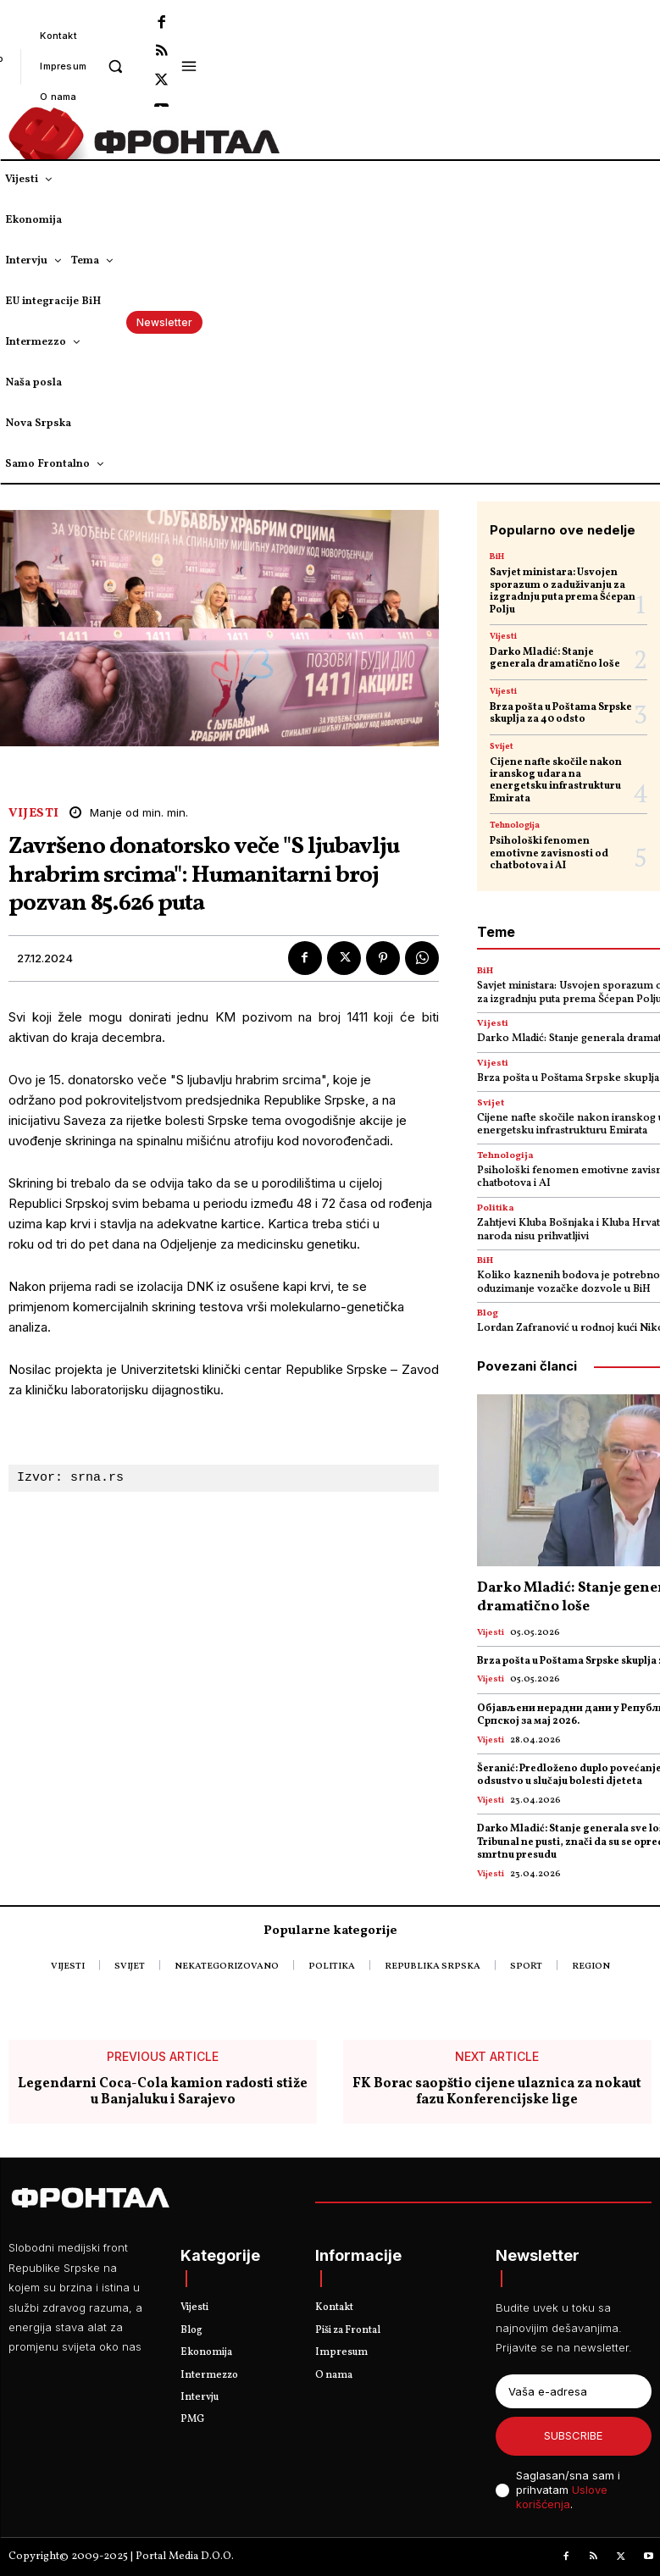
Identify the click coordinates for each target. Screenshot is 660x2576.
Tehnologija (515, 825)
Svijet (501, 746)
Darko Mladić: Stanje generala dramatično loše (555, 658)
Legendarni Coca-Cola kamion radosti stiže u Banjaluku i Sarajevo (163, 2092)
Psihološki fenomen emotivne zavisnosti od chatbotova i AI (549, 853)
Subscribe (573, 2435)
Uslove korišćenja (561, 2497)
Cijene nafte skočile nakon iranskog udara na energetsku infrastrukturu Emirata (556, 781)
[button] (115, 65)
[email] (574, 2391)
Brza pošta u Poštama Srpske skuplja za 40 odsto (561, 713)
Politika (495, 1208)
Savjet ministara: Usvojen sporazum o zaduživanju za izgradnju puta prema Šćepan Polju (562, 591)
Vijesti (33, 813)
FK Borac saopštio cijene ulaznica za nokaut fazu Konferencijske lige (496, 2092)
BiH (497, 556)
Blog (487, 1313)
